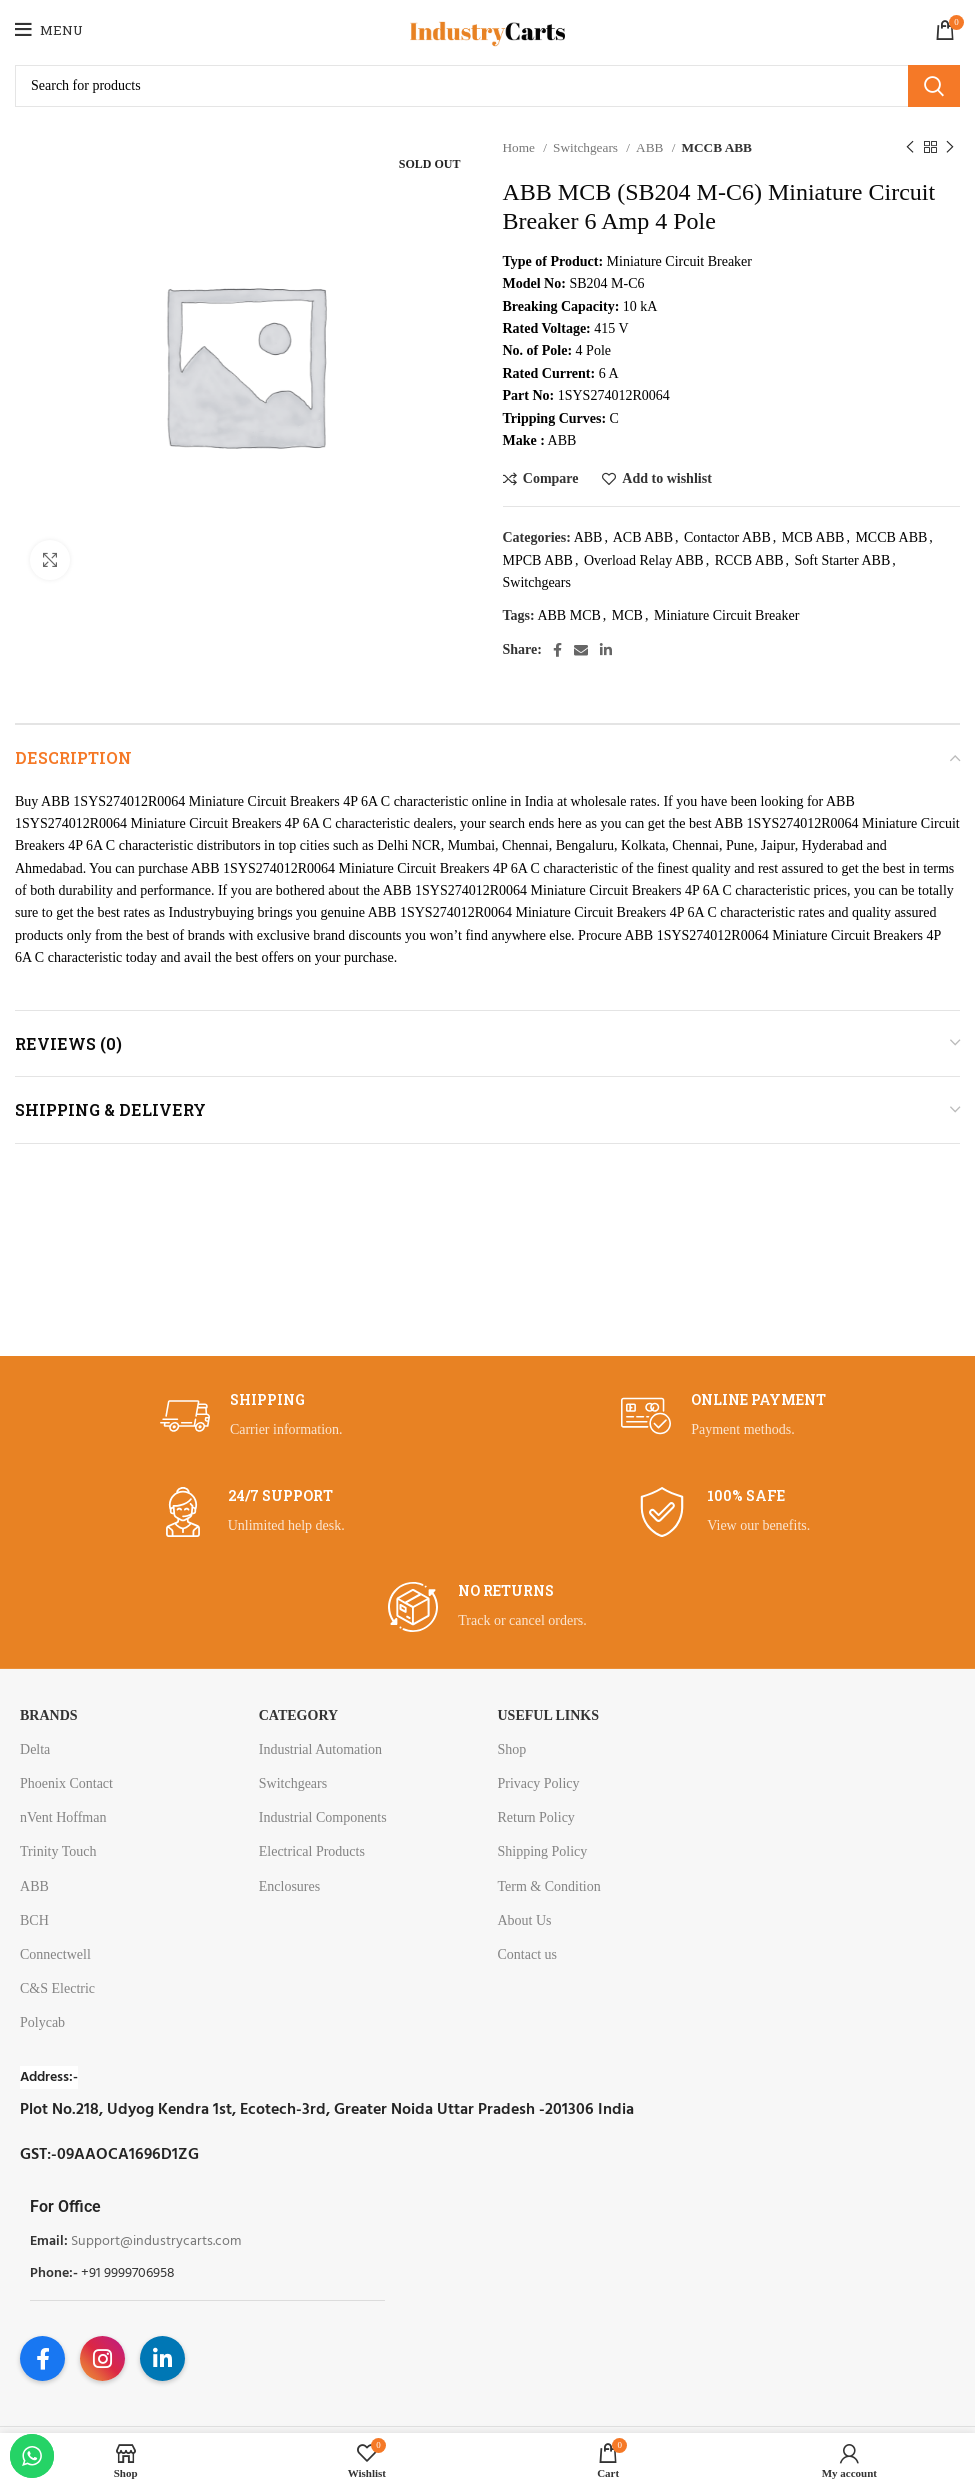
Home (521, 147)
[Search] (487, 86)
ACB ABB (643, 537)
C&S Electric (57, 1988)
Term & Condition (548, 1886)
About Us (524, 1920)
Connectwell (55, 1954)
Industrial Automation (320, 1749)
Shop (511, 1749)
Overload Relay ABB (644, 560)
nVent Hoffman (63, 1817)
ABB (651, 147)
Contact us (527, 1954)
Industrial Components (323, 1817)
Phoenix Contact (66, 1783)
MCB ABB (813, 537)
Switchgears (587, 147)
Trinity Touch (58, 1851)
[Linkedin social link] (606, 650)
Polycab (42, 2022)
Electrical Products (312, 1851)
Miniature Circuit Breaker (726, 615)
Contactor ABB (727, 537)
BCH (34, 1920)
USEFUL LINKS (548, 1715)
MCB (627, 615)
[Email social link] (581, 650)
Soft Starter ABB (843, 560)
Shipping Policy (542, 1851)
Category (298, 1715)
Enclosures (289, 1886)
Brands (49, 1715)
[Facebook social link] (557, 650)
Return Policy (535, 1817)
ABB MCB (568, 615)
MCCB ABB (716, 147)
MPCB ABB (538, 560)
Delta (35, 1749)
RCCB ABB (749, 560)
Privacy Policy (538, 1783)
